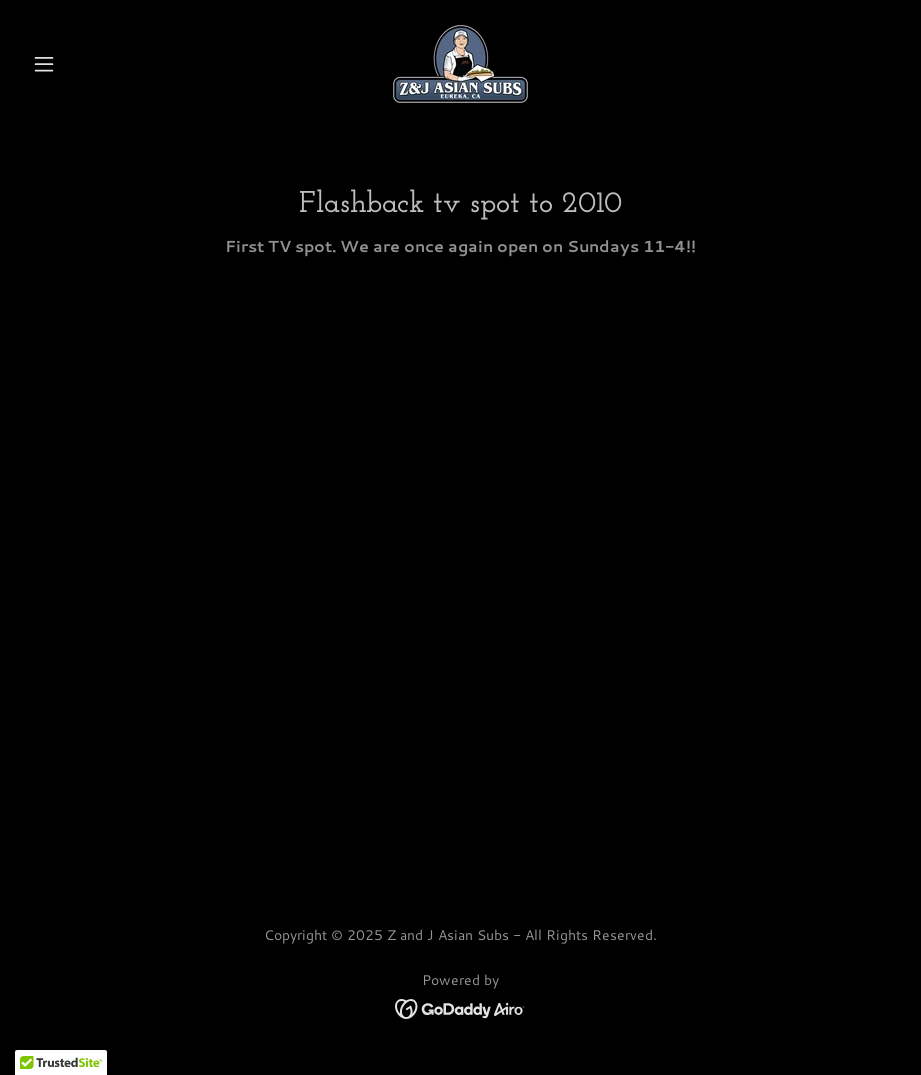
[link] (460, 64)
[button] (89, 64)
